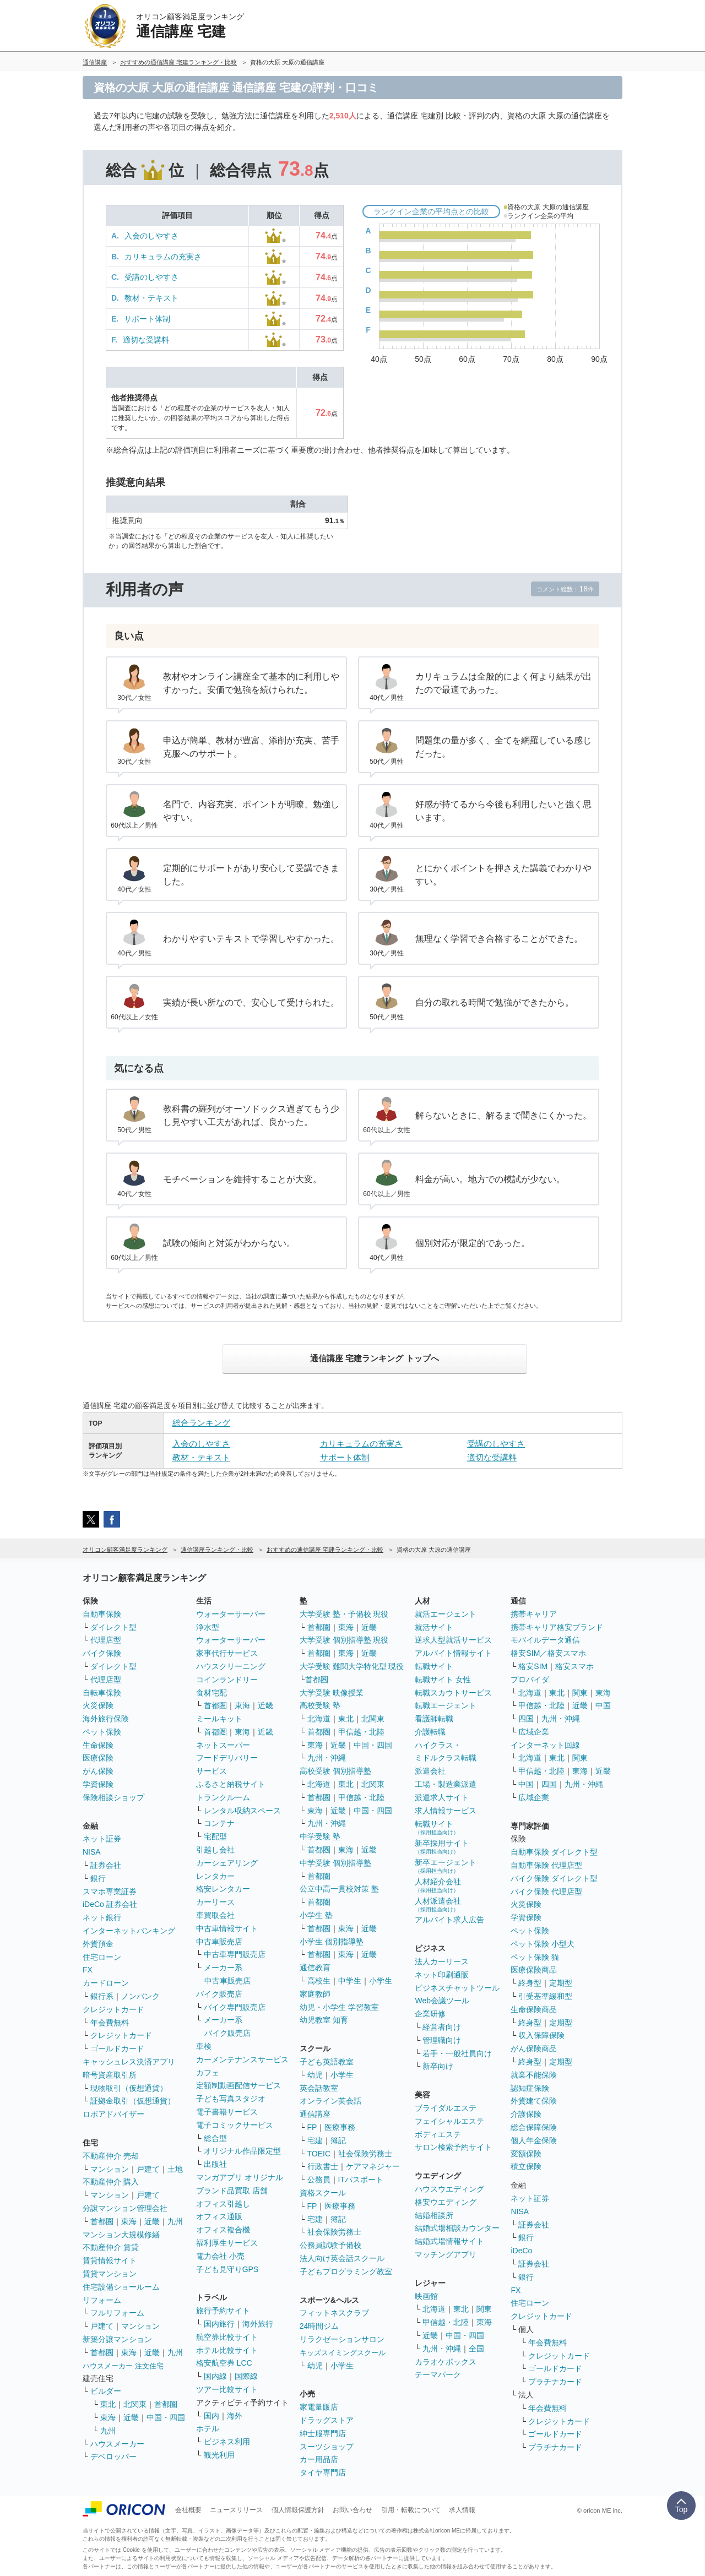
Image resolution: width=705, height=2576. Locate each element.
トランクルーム (223, 1797)
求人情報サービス (445, 1810)
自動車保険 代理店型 (546, 1865)
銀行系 (101, 1996)
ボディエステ (438, 2134)
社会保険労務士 (365, 2153)
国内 (211, 2415)
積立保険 (526, 2166)
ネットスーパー (223, 1745)
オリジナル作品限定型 (242, 2150)
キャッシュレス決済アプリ (129, 2061)
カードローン (106, 1983)
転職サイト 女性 (443, 1679)
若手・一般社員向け (457, 2053)
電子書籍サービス (227, 2111)
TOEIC (319, 2153)
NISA (92, 1851)
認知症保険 (530, 2088)
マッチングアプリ (445, 2254)
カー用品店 (319, 2459)
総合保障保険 (534, 2127)
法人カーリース (442, 1961)
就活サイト (434, 1627)
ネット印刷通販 (442, 1974)
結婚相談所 (434, 2215)
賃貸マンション (110, 2273)
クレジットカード (113, 2009)
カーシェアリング (227, 1862)
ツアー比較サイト (227, 2389)
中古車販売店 (219, 1941)
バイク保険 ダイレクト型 (554, 1878)
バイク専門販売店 (234, 2007)
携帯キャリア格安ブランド (557, 1627)
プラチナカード (555, 2381)
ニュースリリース (236, 2510)
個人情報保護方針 (298, 2510)
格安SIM (532, 1666)
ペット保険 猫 (535, 1957)
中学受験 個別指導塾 (335, 1862)
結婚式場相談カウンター (457, 2228)
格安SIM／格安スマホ (548, 1653)
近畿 (152, 2221)
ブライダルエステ (445, 2108)
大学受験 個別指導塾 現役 (344, 1639)
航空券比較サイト (227, 2337)
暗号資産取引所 (110, 2074)
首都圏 (101, 2221)
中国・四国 (166, 2417)
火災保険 (98, 1705)
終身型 (529, 1983)
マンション (109, 2169)
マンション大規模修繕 (121, 2234)
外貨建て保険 (534, 2100)
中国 (603, 1705)
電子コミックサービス (234, 2125)
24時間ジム (319, 2326)
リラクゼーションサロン (342, 2339)
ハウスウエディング (449, 2188)
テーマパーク (438, 2374)
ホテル (207, 2428)
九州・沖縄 (326, 1757)
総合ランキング (201, 1422)
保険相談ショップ (113, 1797)
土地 (175, 2169)
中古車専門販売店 (234, 1954)
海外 (234, 2415)
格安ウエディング (445, 2202)
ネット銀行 (102, 1917)
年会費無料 (109, 2022)
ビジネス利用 (227, 2441)
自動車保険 (102, 1614)
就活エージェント (445, 1614)
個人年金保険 (534, 2140)
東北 (108, 2404)
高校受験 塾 (320, 1705)
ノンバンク (140, 1996)
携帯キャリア (534, 1614)
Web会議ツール (442, 2000)
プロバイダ (530, 1679)
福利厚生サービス (227, 2242)
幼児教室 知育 (324, 2019)
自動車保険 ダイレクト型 (554, 1851)
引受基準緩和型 (545, 1996)
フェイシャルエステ (449, 2121)
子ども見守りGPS (227, 2269)
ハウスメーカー (117, 2443)
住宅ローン (102, 1957)
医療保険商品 (534, 1969)
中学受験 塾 (320, 1836)
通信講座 (315, 2114)
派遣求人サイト (442, 1797)
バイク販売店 (219, 1994)
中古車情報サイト (227, 1928)
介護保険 (526, 2114)
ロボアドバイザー (113, 2114)
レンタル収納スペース (242, 1810)
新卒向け (437, 2066)
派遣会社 (430, 1771)
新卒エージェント (445, 1866)
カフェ (207, 2072)
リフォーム (102, 2300)
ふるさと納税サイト (230, 1784)
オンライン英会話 (330, 2100)
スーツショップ (327, 2446)
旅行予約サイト (223, 2310)
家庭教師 (315, 1994)
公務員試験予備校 (330, 2245)
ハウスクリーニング (230, 1666)
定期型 (560, 1983)
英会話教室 (319, 2088)
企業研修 (430, 2013)
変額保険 (526, 2153)
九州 (175, 2221)
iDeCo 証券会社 (110, 1904)
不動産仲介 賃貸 (111, 2247)
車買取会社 (215, 1915)
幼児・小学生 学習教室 (339, 2007)
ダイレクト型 (113, 1627)
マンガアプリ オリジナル (239, 2177)
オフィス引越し (223, 2203)
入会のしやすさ (151, 235)
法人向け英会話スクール (342, 2258)
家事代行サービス (227, 1653)
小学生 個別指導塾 (332, 1941)
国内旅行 (219, 2323)
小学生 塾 (316, 1915)
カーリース (215, 1902)
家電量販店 (319, 2407)
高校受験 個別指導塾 (335, 1771)
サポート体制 (147, 318)
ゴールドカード (117, 2048)
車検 (204, 2046)
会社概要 (188, 2510)
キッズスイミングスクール (343, 2353)
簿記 (338, 2140)
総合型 (215, 2138)
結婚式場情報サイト (449, 2241)
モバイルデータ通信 (545, 1639)
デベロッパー (113, 2456)
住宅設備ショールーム (121, 2286)
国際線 (246, 2376)
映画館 (426, 2296)
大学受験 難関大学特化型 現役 (352, 1666)
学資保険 (98, 1784)
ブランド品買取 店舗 (232, 2190)
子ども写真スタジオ (230, 2098)
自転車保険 (102, 1692)
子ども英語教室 (327, 2061)
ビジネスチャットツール (457, 1987)
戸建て (148, 2169)
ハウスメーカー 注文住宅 (123, 2366)
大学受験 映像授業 (332, 1692)
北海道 (318, 1718)
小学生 (380, 1980)
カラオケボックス (445, 2361)
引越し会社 (215, 1849)
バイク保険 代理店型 (546, 1891)
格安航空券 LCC (224, 2362)
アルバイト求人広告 (449, 1919)
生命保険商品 (534, 2009)
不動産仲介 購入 (111, 2181)
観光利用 (219, 2454)
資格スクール (323, 2192)
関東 (484, 2309)
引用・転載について (411, 2510)
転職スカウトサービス (453, 1692)
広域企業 (533, 1731)
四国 (526, 1718)
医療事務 (339, 2127)
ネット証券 (102, 1838)
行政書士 (322, 2166)
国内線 (215, 2376)
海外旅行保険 (106, 1718)
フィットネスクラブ (334, 2312)
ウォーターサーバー (230, 1614)
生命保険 (98, 1745)
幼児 (315, 2074)
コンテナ (219, 1823)
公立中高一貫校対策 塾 (339, 1888)
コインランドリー (227, 1679)
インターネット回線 (545, 1745)
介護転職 (430, 1731)
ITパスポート (360, 2179)
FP (312, 2127)
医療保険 (98, 1757)
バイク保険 (102, 1653)
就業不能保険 (534, 2074)
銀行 (98, 1878)
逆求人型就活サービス (453, 1639)
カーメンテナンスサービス (242, 2059)
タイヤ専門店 (323, 2472)
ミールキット (219, 1718)
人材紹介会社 (438, 1885)
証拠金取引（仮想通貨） (132, 2100)
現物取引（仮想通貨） (128, 2088)
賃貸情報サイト (110, 2260)
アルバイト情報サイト (453, 1653)
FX (88, 1969)
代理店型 (105, 1639)
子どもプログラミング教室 (346, 2271)
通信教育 (315, 1967)
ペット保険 (102, 1731)
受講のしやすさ (151, 277)
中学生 (349, 1980)
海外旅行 (257, 2323)
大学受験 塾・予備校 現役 (344, 1614)
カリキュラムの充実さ (163, 256)
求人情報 (462, 2510)
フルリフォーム (117, 2312)
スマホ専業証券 (110, 1891)
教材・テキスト (151, 298)
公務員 (318, 2179)
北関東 (135, 2404)
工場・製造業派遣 (445, 1784)
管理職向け (441, 2040)
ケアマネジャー (373, 2166)
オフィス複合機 (223, 2229)
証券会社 (105, 1865)
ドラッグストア (327, 2420)
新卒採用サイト (442, 1847)
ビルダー (105, 2391)
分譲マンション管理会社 (125, 2208)
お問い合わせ (352, 2510)
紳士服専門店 (323, 2433)
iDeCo (521, 2250)
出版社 (215, 2164)
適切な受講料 (146, 339)
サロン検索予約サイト (453, 2147)
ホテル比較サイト (227, 2350)
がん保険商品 (534, 2048)
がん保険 (98, 1771)
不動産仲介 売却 (111, 2155)
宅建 (315, 2140)
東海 (129, 2221)
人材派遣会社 (438, 1904)
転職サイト (434, 1666)
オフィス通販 (219, 2216)
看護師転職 (434, 1718)
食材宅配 (211, 1692)
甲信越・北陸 (361, 1731)
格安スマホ (574, 1666)
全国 (476, 2348)
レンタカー (215, 1876)
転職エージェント (445, 1705)
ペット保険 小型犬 (542, 1943)
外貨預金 (98, 1943)
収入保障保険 (541, 2035)
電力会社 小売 (220, 2256)
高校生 (318, 1980)
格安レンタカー (223, 1888)
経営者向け (441, 2027)
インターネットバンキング (129, 1930)
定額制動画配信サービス (238, 2085)
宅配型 (215, 1836)
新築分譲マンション (117, 2339)
